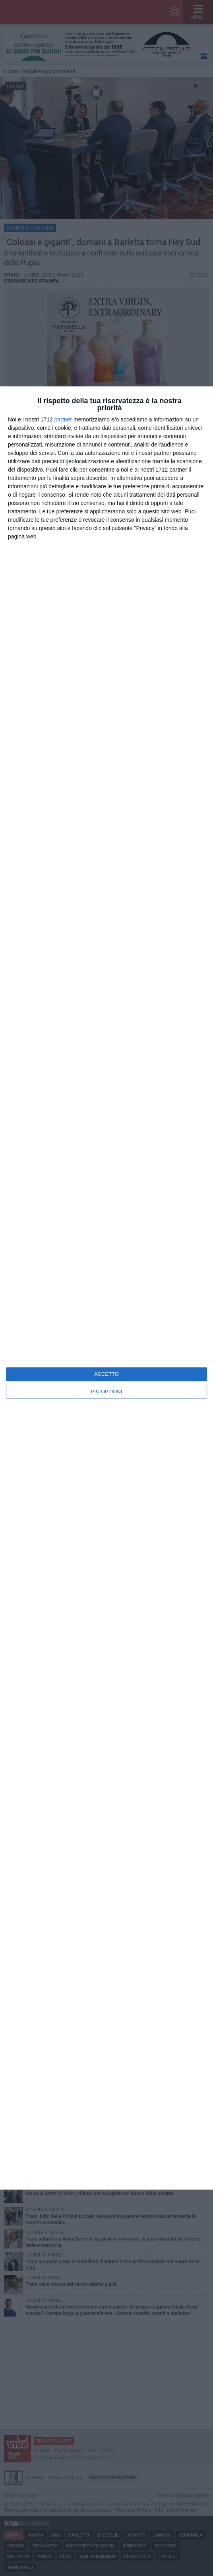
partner (63, 419)
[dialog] (106, 1288)
